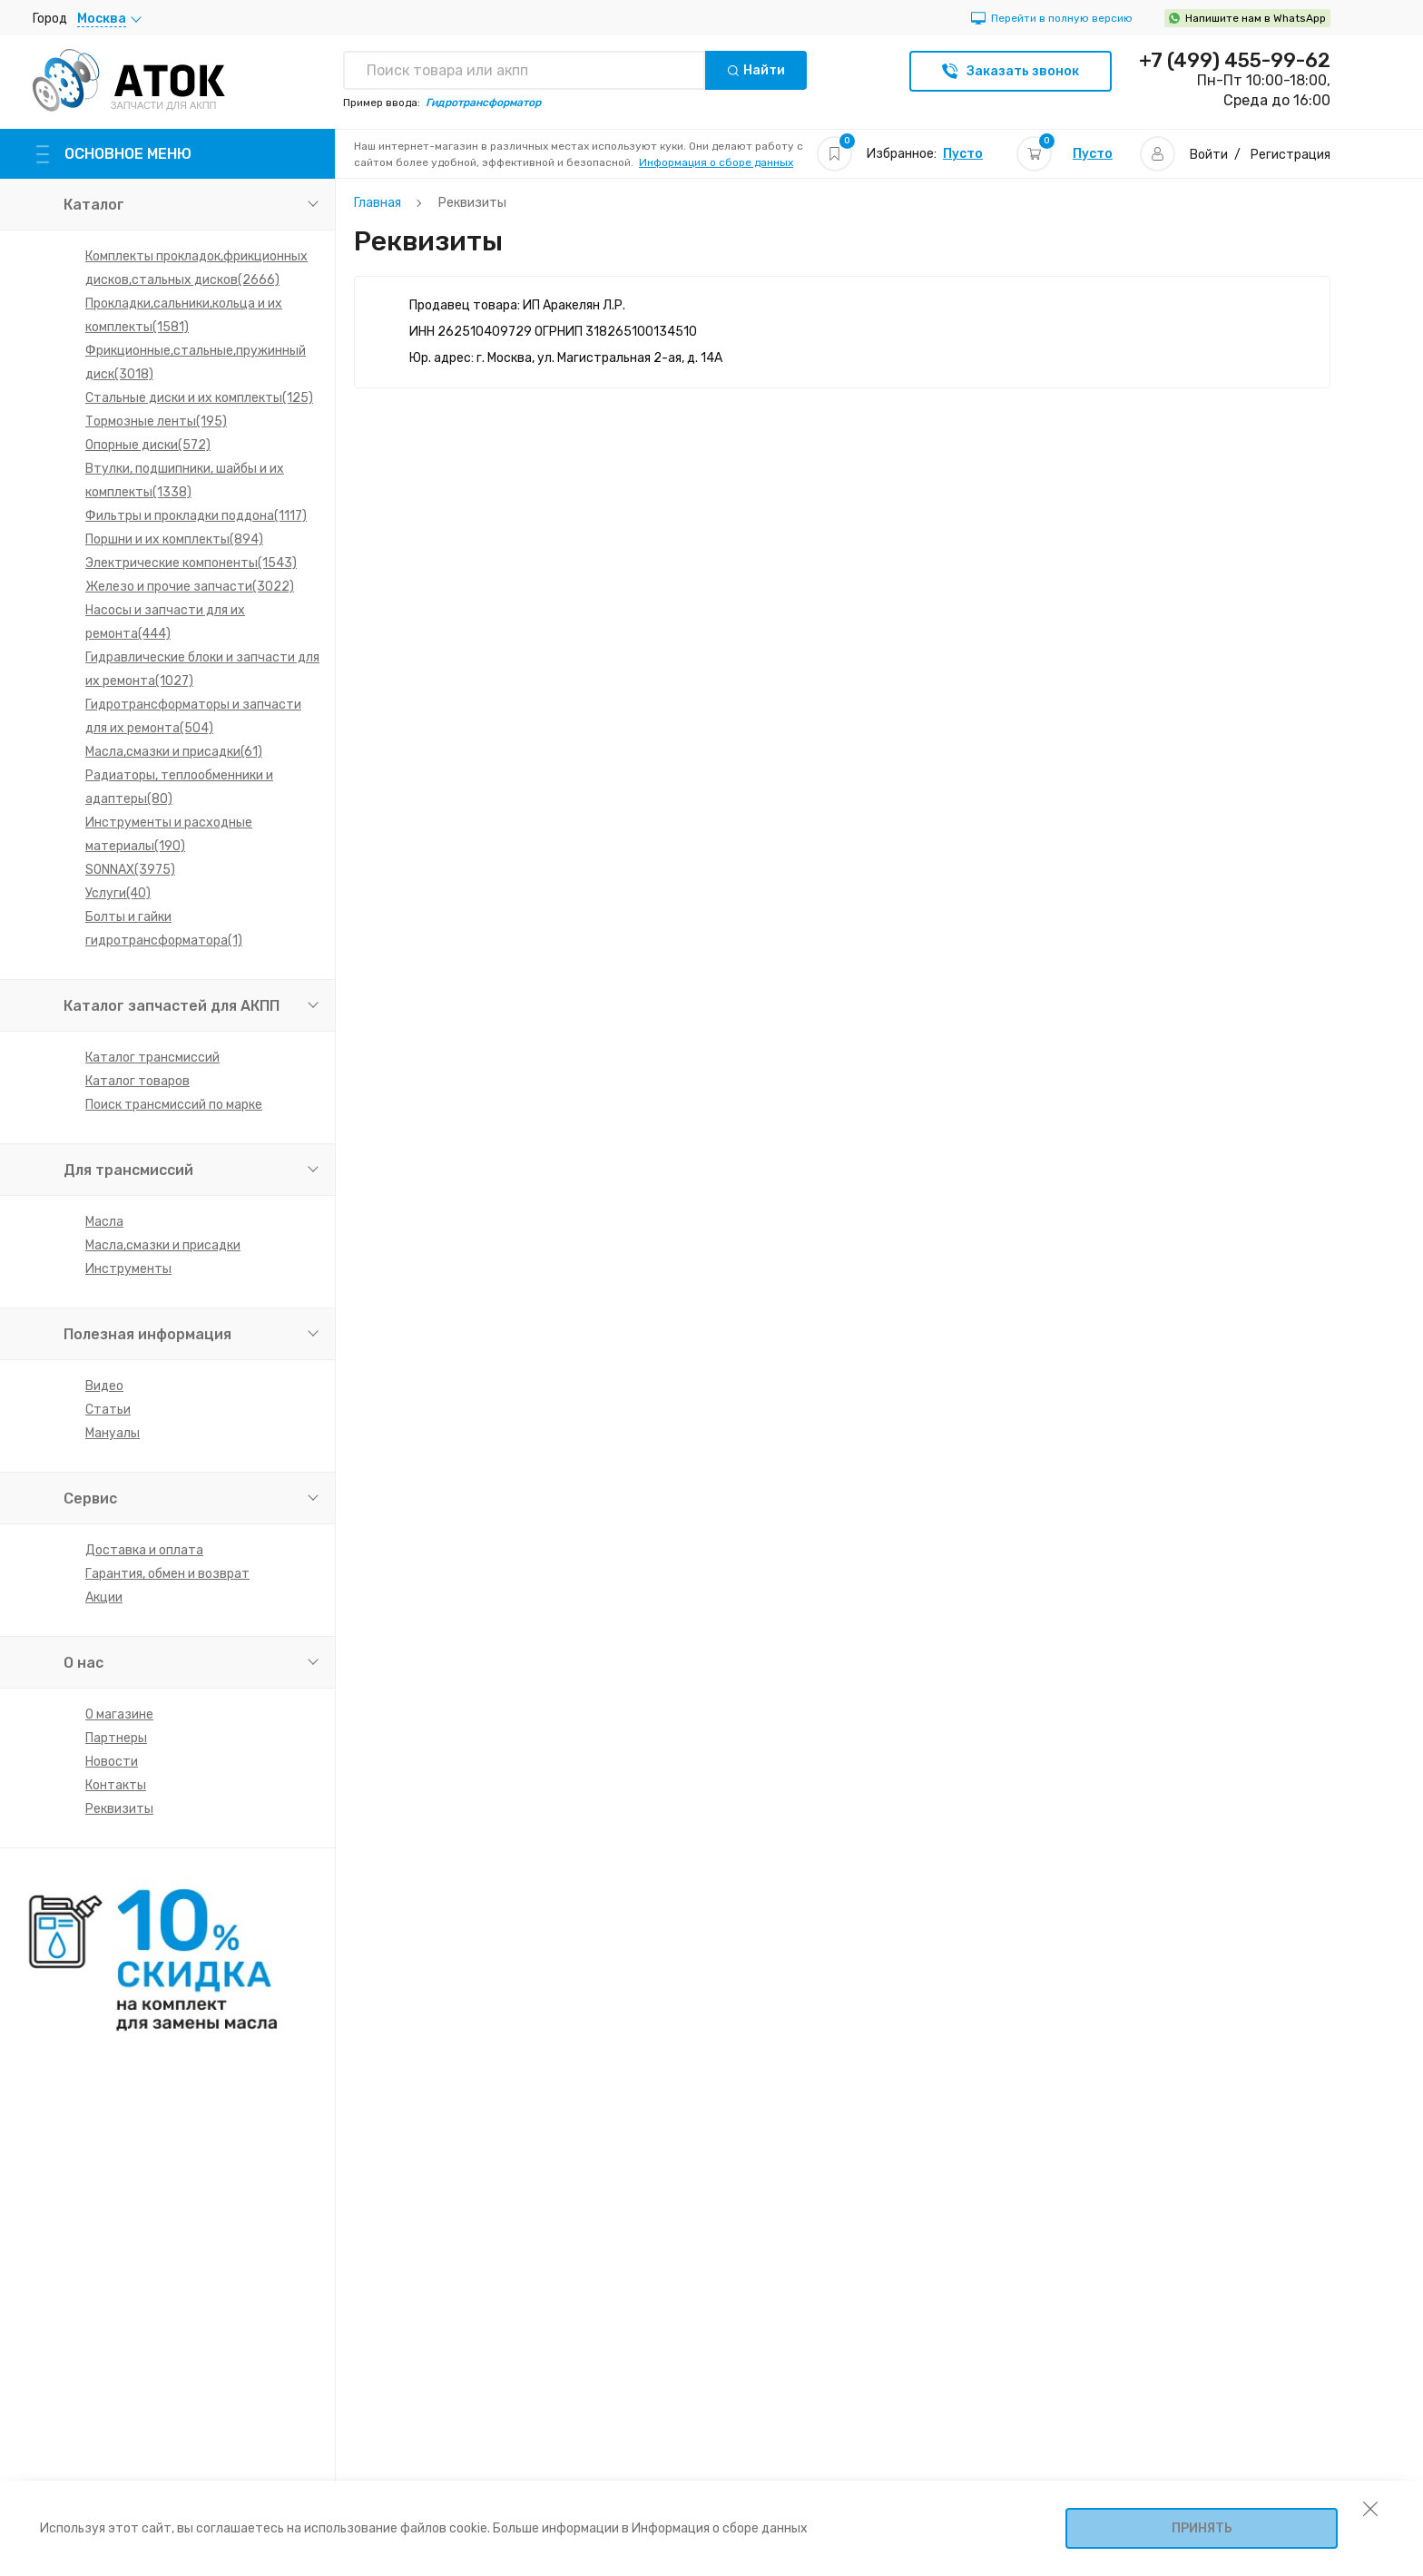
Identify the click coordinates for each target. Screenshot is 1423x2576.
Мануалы (112, 1433)
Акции (104, 1597)
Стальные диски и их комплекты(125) (199, 398)
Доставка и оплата (144, 1550)
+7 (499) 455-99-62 (1234, 61)
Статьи (108, 1409)
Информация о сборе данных (716, 162)
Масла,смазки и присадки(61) (173, 751)
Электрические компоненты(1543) (191, 563)
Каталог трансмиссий (152, 1057)
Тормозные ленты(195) (156, 421)
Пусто (963, 154)
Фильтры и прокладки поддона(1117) (196, 516)
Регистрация (1290, 154)
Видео (104, 1386)
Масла (104, 1221)
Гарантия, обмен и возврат (167, 1574)
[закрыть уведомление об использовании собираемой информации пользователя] (1370, 2508)
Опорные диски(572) (148, 445)
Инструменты (128, 1269)
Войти (1209, 154)
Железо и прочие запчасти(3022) (189, 586)
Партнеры (116, 1738)
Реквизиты (119, 1809)
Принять (1202, 2528)
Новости (111, 1761)
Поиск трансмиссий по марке (173, 1104)
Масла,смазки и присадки (162, 1245)
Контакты (115, 1785)
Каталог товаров (137, 1081)
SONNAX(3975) (130, 869)
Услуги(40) (118, 893)
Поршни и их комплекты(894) (174, 539)
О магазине (119, 1714)
